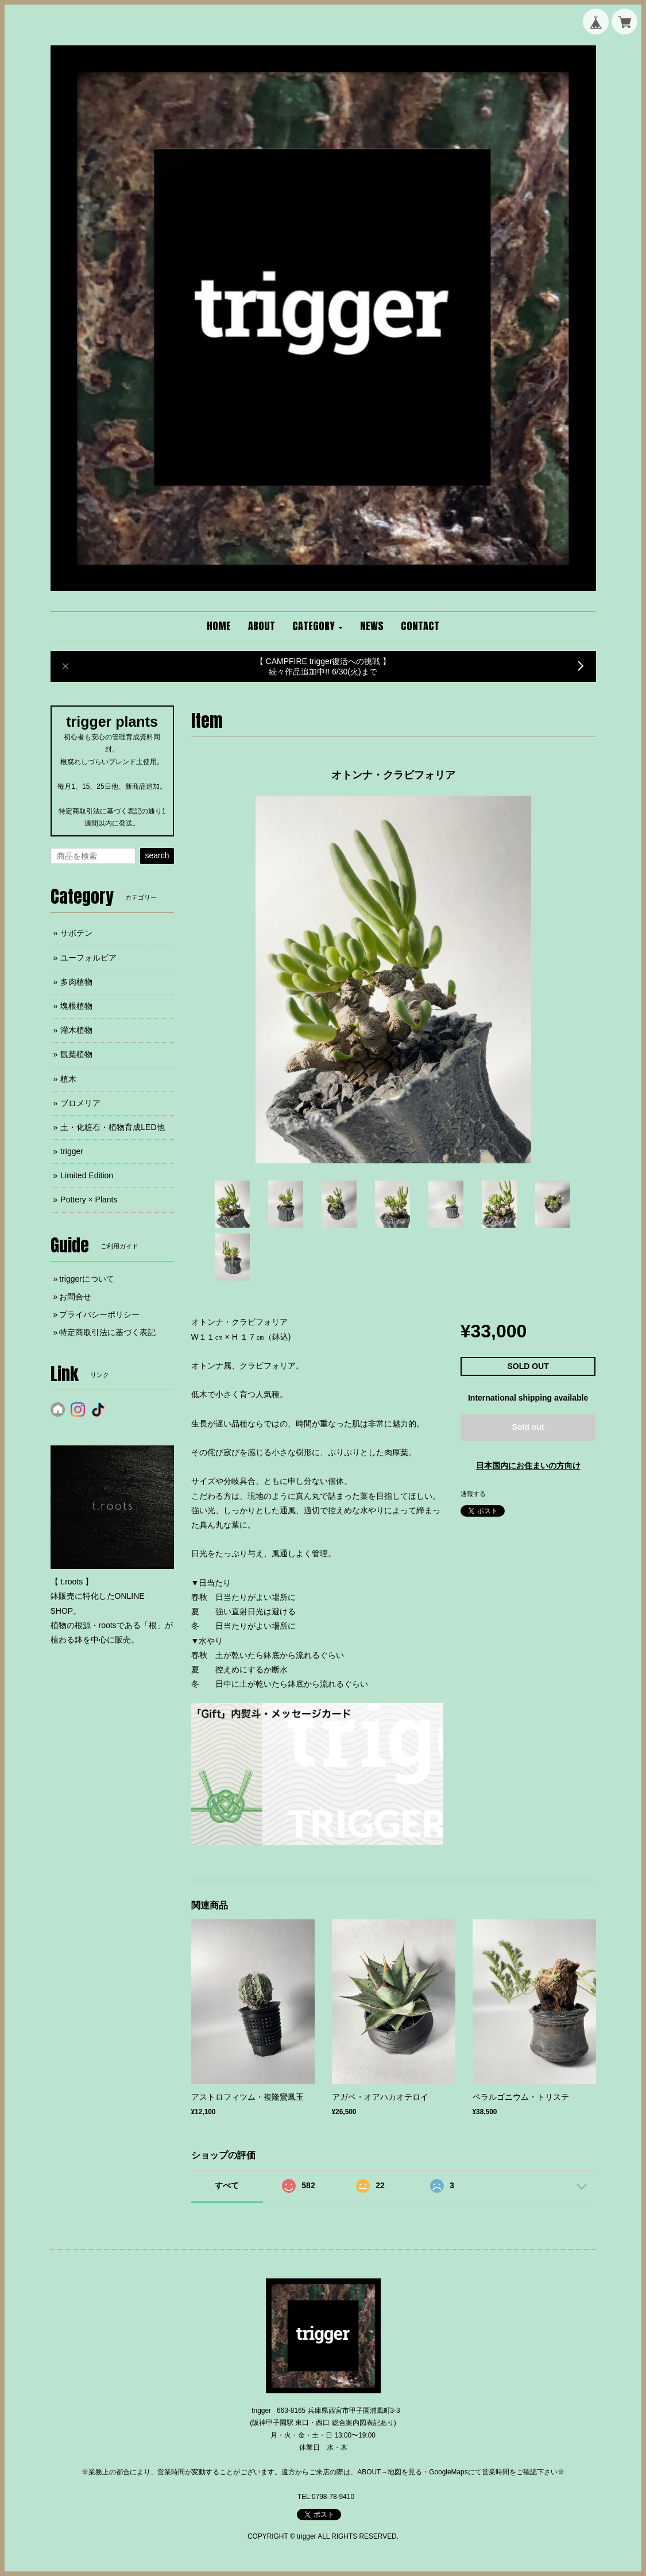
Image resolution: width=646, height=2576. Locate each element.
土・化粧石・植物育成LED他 (112, 1127)
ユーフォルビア (88, 957)
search (157, 855)
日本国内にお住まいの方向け (528, 1465)
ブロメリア (80, 1103)
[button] (317, 627)
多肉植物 (76, 981)
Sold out (528, 1427)
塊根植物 (76, 1006)
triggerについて (86, 1278)
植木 (68, 1078)
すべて (227, 2185)
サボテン (76, 933)
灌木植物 (76, 1030)
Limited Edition (86, 1175)
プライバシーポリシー (99, 1314)
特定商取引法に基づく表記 (107, 1332)
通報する (473, 1493)
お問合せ (75, 1296)
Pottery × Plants (88, 1199)
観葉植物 (76, 1054)
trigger (71, 1151)
